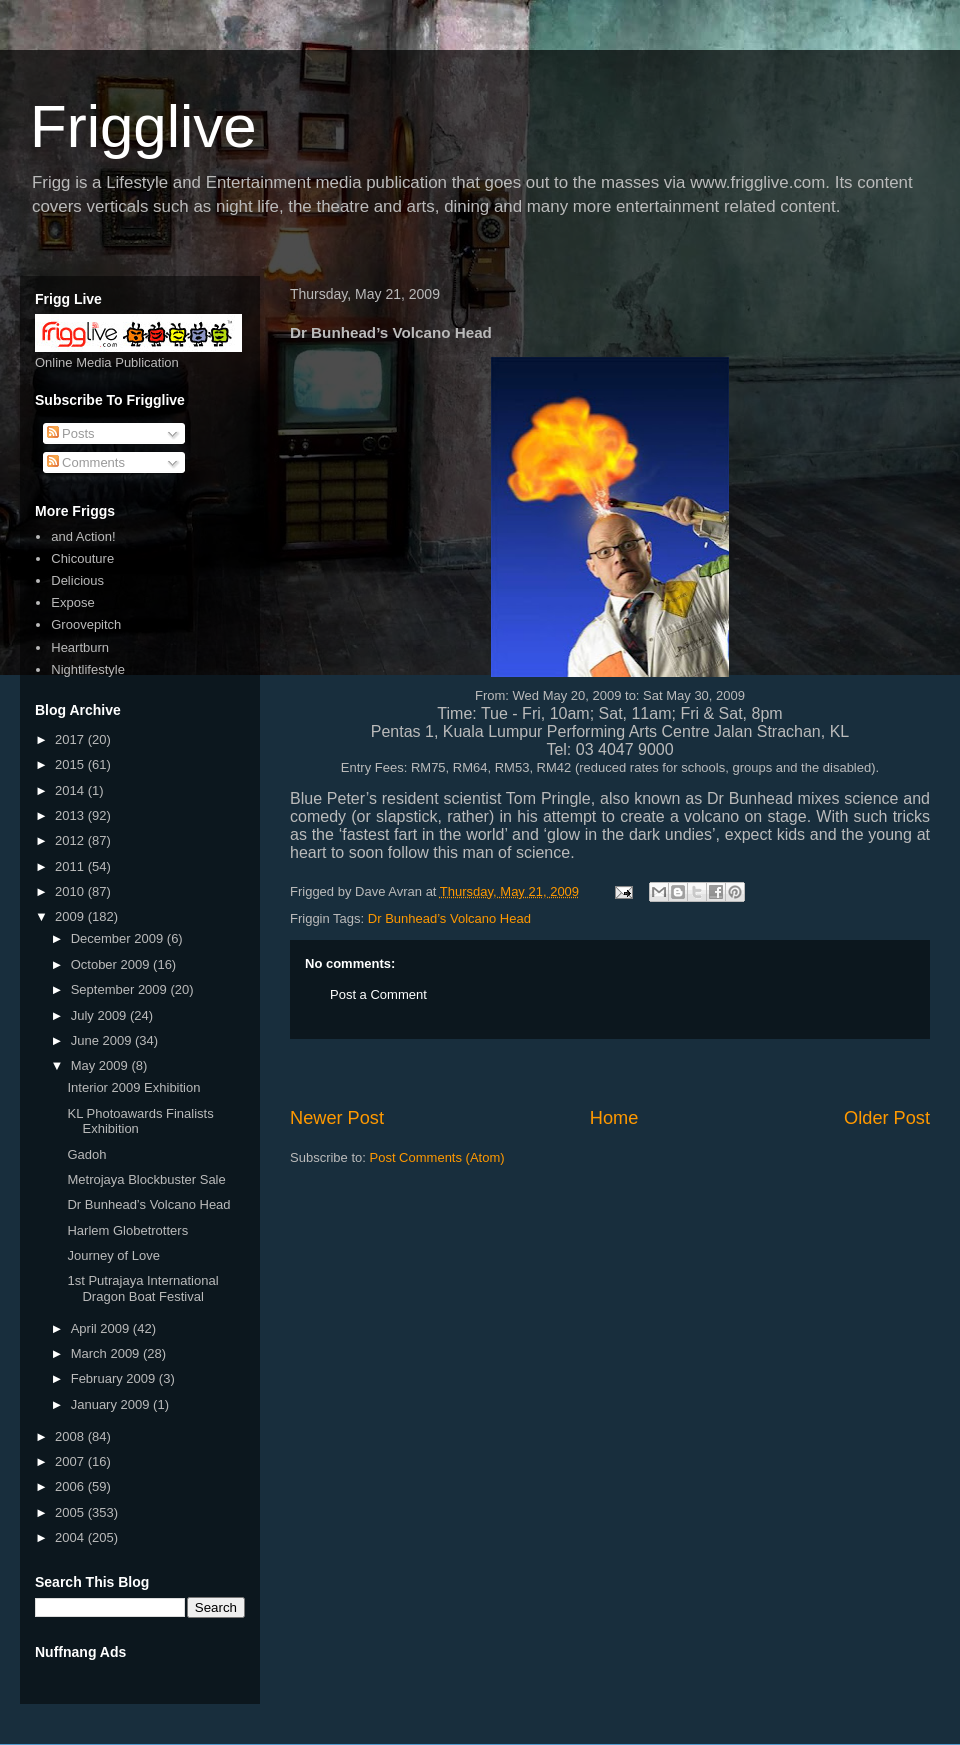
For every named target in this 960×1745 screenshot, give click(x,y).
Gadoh (86, 1154)
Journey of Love (113, 1255)
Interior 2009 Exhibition (133, 1087)
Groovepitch (86, 624)
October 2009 (112, 964)
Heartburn (80, 647)
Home (614, 1118)
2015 (71, 764)
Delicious (77, 580)
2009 (71, 916)
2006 (71, 1486)
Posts (71, 433)
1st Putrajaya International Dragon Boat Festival (142, 1288)
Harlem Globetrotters (127, 1230)
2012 (71, 840)
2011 (71, 866)
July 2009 (100, 1015)
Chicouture (82, 558)
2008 (71, 1436)
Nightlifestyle (88, 669)
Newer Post (337, 1118)
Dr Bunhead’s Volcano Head (449, 918)
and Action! (83, 536)
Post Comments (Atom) (437, 1157)
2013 (71, 815)
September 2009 (121, 989)
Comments (86, 462)
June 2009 (103, 1040)
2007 (71, 1461)
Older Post (887, 1118)
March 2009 (107, 1353)
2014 (71, 790)
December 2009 (119, 938)
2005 (71, 1512)
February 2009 (115, 1378)
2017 (71, 739)
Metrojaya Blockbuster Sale (146, 1179)
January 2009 (112, 1404)
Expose (72, 602)
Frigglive (143, 126)
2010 (71, 891)
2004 (71, 1537)
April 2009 (102, 1328)
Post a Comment (378, 994)
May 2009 (101, 1065)
